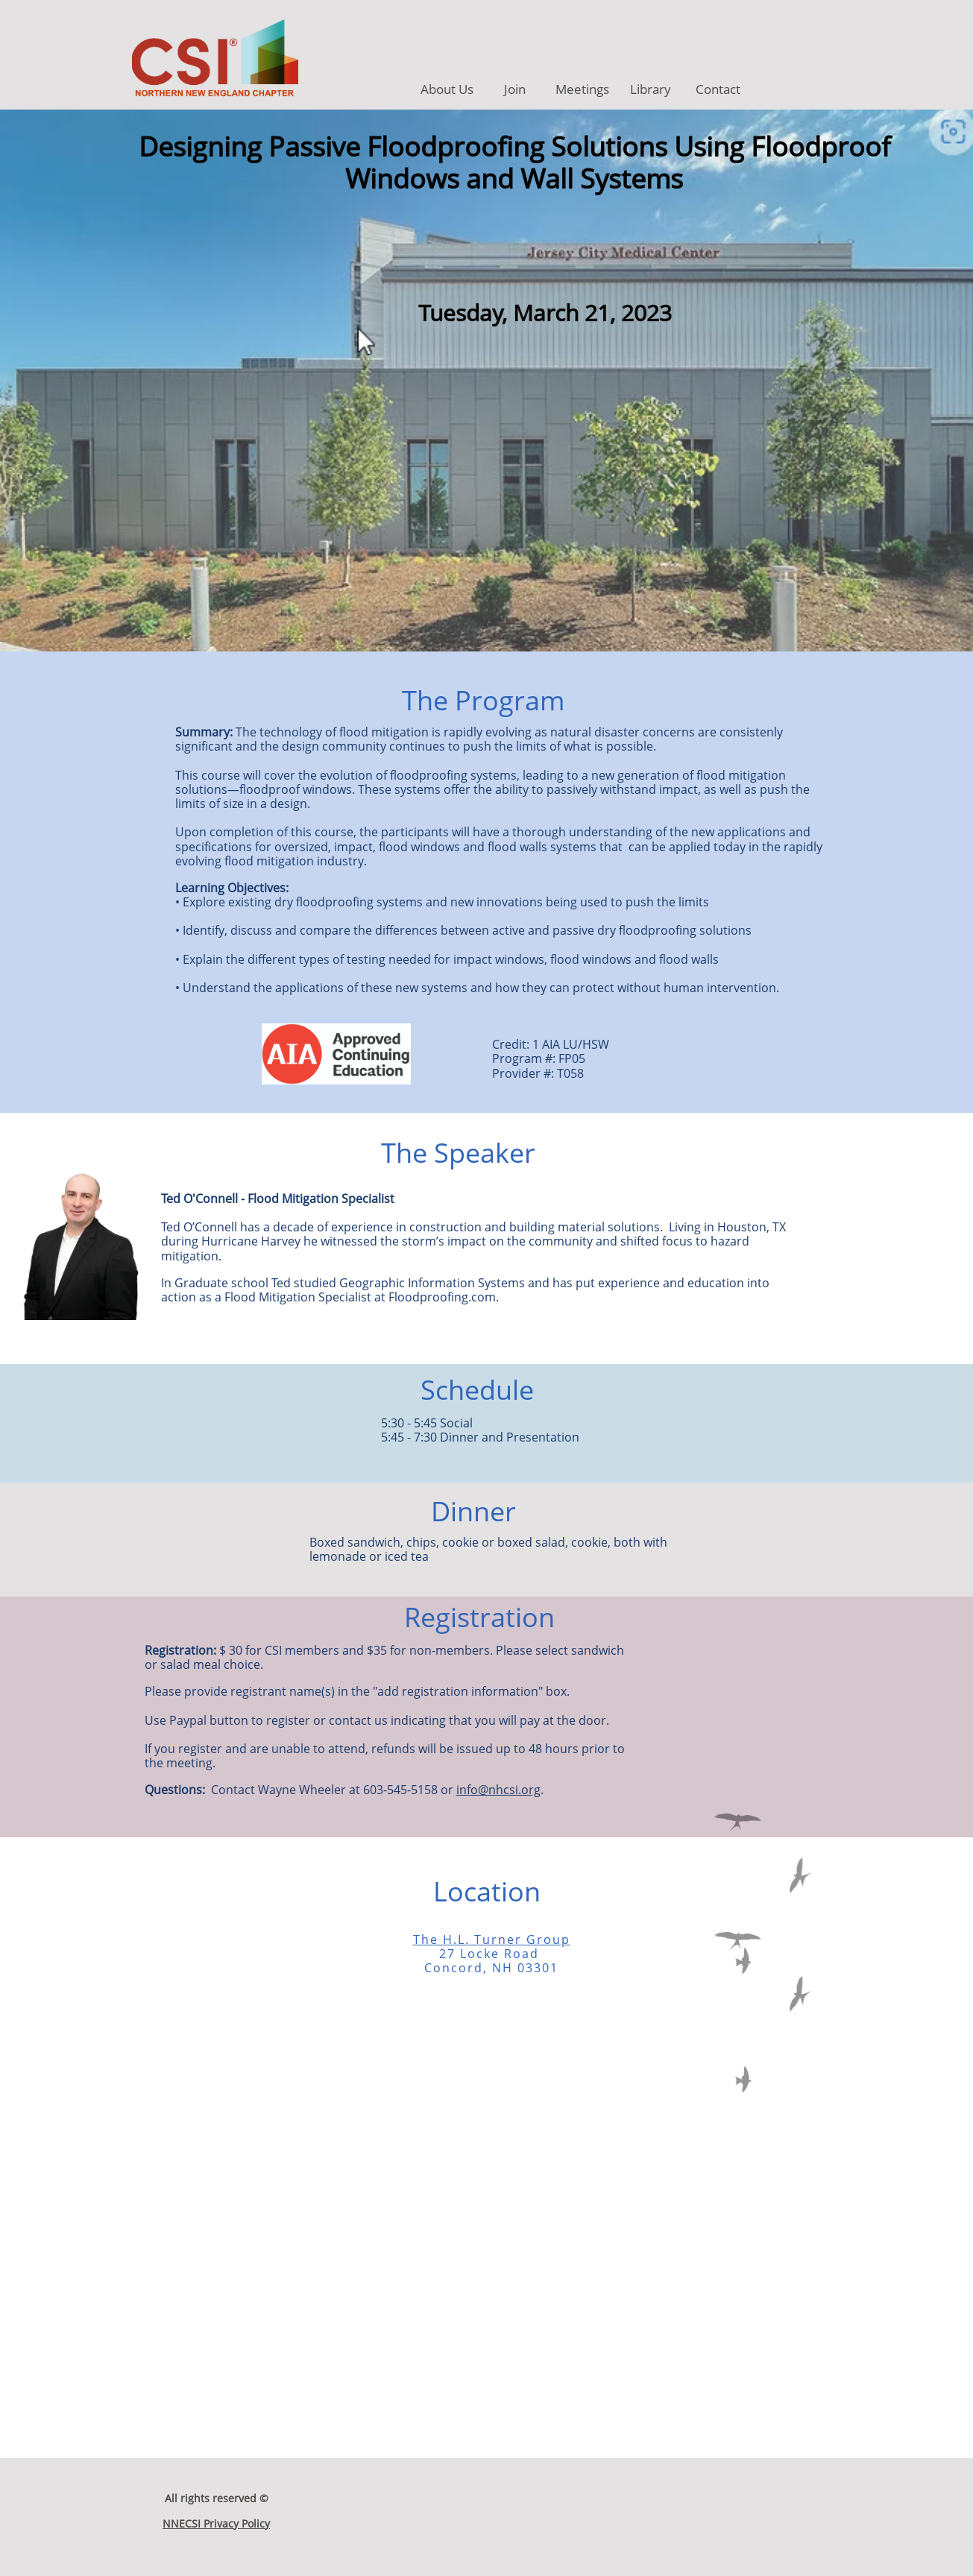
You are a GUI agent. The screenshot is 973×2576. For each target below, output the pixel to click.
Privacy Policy (235, 2523)
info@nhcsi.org (498, 1789)
